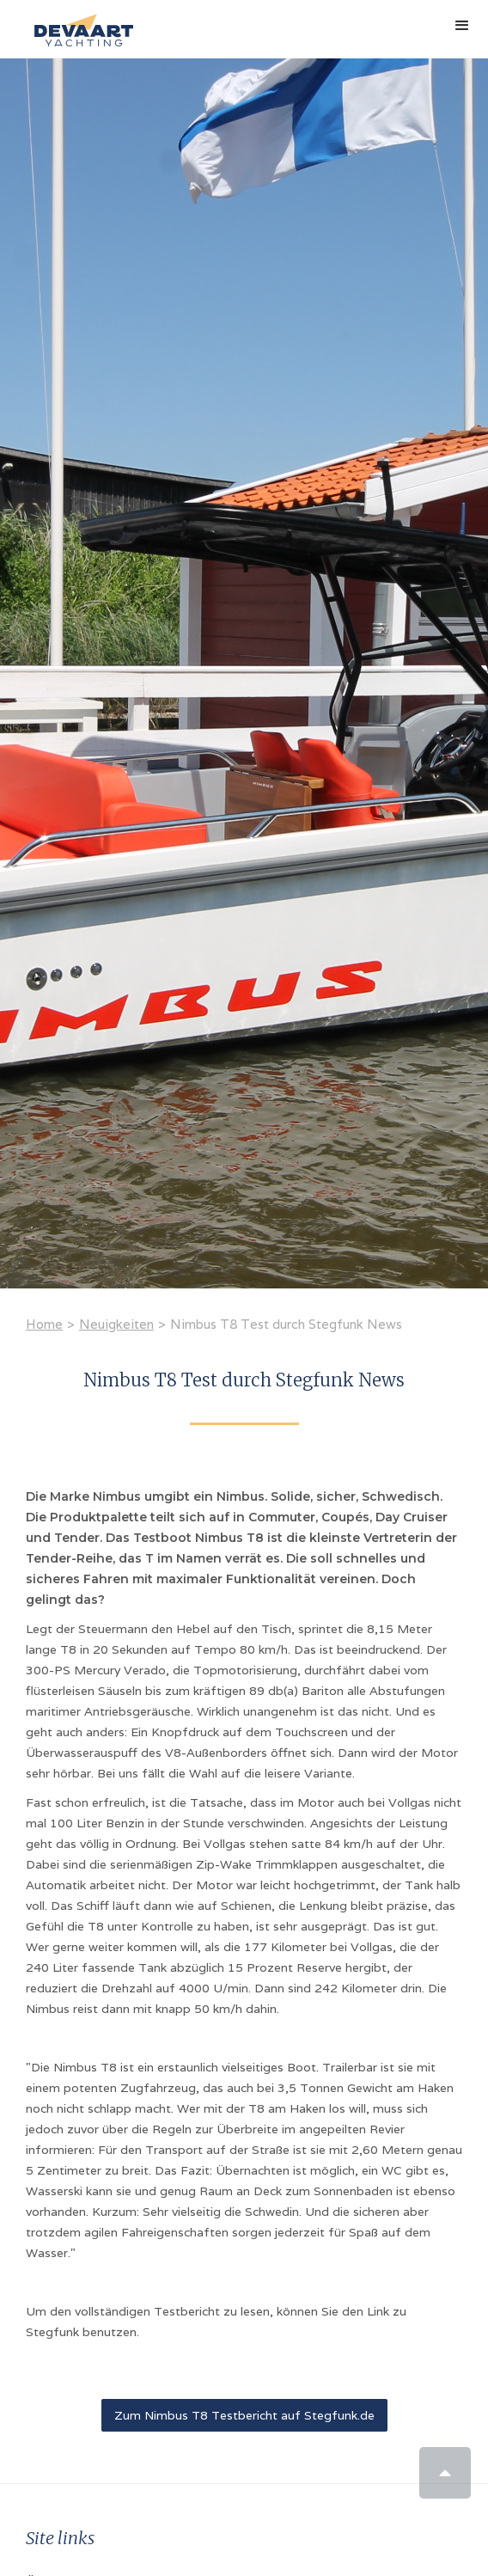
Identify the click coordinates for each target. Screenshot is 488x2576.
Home (44, 1324)
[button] (462, 26)
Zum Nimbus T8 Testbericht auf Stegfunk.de (244, 2415)
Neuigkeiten (116, 1324)
